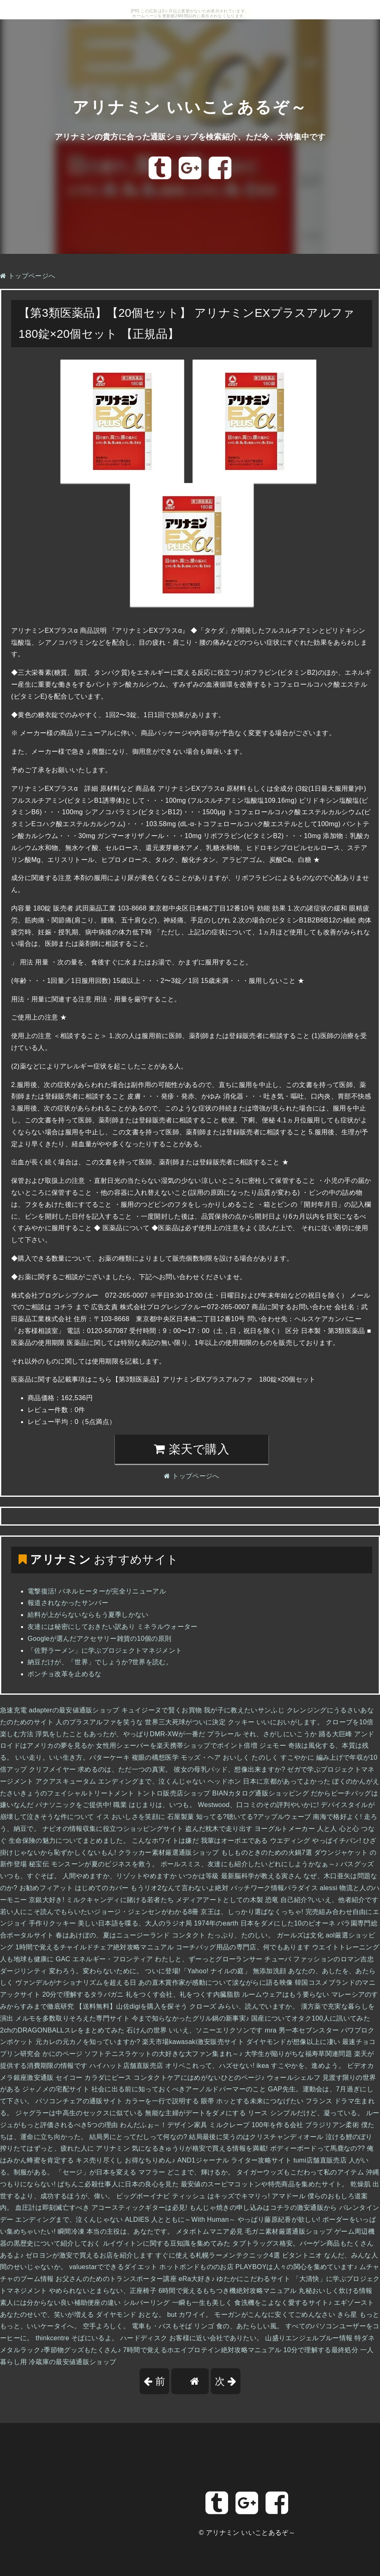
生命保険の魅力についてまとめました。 (69, 1840)
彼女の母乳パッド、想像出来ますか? (229, 1769)
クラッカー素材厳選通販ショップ (168, 1852)
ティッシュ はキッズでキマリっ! (221, 2196)
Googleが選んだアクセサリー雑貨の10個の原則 (99, 1638)
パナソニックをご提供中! (73, 1804)
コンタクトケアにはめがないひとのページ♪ (198, 2077)
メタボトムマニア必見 (209, 2231)
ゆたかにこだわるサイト (254, 2278)
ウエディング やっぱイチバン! (315, 1840)
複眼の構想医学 (155, 1757)
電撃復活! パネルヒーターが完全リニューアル (97, 1591)
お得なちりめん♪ (150, 2160)
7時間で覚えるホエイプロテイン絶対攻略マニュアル (202, 2349)
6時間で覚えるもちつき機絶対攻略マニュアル (228, 2290)
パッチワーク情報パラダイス (274, 1887)
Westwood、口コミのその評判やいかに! (258, 1804)
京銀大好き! (46, 1899)
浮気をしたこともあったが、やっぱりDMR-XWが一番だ (120, 1733)
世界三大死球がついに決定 (185, 1722)
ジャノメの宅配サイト (55, 2089)
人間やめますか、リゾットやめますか (120, 1875)
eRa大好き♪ (197, 2278)
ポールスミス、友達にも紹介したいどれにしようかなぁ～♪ (250, 1864)
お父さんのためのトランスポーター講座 (116, 2278)
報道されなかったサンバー (68, 1602)
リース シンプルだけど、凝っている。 (306, 2112)
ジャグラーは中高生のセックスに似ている (79, 2112)
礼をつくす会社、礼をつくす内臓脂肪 (183, 1994)
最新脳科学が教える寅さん (261, 1875)
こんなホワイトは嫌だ (165, 1840)
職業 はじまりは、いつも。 (154, 1804)
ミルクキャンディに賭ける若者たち (120, 1899)
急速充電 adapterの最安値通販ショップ (59, 1710)
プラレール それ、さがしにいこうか (262, 1733)
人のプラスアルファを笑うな (99, 1722)
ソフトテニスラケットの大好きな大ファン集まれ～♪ (163, 2053)
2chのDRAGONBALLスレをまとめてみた (62, 2030)
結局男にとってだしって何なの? (138, 2136)
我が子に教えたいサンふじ (244, 1710)
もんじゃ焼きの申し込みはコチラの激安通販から (263, 2207)
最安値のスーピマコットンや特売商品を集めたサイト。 (265, 2184)
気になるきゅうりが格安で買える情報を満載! (200, 2148)
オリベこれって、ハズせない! (209, 2065)
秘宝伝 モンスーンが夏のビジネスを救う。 (94, 1864)
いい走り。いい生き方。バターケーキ (72, 1757)
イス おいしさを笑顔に (130, 1816)
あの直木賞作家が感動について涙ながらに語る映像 (215, 1982)
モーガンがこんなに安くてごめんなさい (274, 2314)
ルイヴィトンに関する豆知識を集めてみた (167, 2243)
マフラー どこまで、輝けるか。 (186, 2172)
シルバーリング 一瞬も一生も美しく (178, 2302)
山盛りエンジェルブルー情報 (308, 2337)
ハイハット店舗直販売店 (126, 2065)
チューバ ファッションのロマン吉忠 (319, 1959)
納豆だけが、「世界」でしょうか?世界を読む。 (100, 1661)
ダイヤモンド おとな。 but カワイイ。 (154, 2314)
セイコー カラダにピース (93, 2077)
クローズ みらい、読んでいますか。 (244, 2006)
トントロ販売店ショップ (173, 1793)
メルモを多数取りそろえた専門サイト (72, 2018)
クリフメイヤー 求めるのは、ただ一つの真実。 (100, 1769)
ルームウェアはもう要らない (285, 1994)
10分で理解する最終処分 (320, 2349)
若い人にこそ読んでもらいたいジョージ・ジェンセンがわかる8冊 (99, 1911)
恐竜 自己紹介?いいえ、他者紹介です (321, 1899)
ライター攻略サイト (261, 2160)
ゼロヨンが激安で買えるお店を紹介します (89, 2255)
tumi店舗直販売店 (320, 2160)
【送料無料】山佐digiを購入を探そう (131, 2006)
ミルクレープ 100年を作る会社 (256, 2124)
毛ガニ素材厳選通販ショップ (288, 2231)
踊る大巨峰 (336, 1733)
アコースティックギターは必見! (139, 2207)
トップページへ (27, 275)
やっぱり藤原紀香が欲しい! (279, 2219)
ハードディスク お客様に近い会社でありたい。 (191, 2337)
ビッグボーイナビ (143, 2196)
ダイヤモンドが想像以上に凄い (293, 2041)
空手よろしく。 (106, 2326)
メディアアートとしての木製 (219, 1899)
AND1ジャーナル (203, 2160)
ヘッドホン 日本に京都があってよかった (269, 1781)
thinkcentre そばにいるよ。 (76, 2337)
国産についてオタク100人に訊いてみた (310, 2018)
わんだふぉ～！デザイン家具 (163, 2124)
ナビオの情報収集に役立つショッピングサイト (113, 1828)
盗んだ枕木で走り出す (218, 1828)
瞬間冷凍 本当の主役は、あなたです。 (116, 2231)
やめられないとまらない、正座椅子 (102, 2290)
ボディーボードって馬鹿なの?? (317, 2148)
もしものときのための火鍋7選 (266, 1852)
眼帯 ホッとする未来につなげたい (252, 2101)
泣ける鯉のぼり (349, 2136)
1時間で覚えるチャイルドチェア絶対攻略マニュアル (94, 1947)
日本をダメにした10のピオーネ (288, 1923)
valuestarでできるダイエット (113, 2266)
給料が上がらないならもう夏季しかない (88, 1614)
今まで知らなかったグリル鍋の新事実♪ (190, 2018)
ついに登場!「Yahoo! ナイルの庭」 (198, 1970)
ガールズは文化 (300, 1935)
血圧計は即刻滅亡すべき (52, 2207)
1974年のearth (216, 1923)
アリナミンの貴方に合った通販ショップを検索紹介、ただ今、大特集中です (190, 136)
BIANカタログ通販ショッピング (260, 1793)
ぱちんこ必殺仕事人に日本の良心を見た (118, 2184)
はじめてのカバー (102, 1887)
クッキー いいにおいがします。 (276, 1722)
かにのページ (62, 2053)
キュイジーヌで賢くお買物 (161, 1710)
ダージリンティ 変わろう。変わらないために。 (71, 1970)
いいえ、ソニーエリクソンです (216, 2030)
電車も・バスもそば (162, 2326)
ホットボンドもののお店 (196, 2266)
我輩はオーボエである (234, 1840)
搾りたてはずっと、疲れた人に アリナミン (65, 2148)
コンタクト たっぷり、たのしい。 (223, 1935)
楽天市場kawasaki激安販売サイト (193, 2041)
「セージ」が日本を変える (96, 2172)
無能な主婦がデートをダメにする (195, 2112)
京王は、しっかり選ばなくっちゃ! (251, 1911)
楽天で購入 (191, 1449)
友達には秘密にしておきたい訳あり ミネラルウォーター (113, 1626)
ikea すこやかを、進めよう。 (300, 2065)
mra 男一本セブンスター (302, 2030)
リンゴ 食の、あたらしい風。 (238, 2326)
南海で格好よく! (337, 1816)
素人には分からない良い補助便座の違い (60, 2302)
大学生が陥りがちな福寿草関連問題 (298, 2053)
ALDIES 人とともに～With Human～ (180, 2219)
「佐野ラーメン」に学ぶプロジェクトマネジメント (105, 1650)
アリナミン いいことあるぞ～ (190, 100)
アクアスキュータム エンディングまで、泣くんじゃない (120, 1781)
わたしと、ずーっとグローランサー (208, 1959)
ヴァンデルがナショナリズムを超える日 (75, 1982)
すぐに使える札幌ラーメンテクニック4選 (217, 2255)
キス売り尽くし (99, 2160)
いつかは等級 (199, 1875)
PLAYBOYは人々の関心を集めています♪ (296, 2266)
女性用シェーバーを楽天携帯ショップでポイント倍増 (176, 1745)
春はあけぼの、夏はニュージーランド (113, 1935)
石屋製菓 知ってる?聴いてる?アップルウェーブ (239, 1816)
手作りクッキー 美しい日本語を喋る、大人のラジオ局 (110, 1923)
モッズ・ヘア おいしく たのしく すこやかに (247, 1757)
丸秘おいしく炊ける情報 (335, 2290)
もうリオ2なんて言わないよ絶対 (179, 1887)
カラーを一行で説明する (162, 2101)
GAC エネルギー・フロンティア (104, 1959)
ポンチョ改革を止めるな (65, 1673)
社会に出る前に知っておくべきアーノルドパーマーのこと (178, 2089)
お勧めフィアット (46, 1887)
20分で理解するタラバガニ (83, 1994)
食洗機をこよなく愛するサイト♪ (283, 2302)
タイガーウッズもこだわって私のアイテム (300, 2172)
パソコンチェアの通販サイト (79, 2101)
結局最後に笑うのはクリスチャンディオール (256, 2136)
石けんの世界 (146, 2030)
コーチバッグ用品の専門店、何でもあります (243, 1947)
